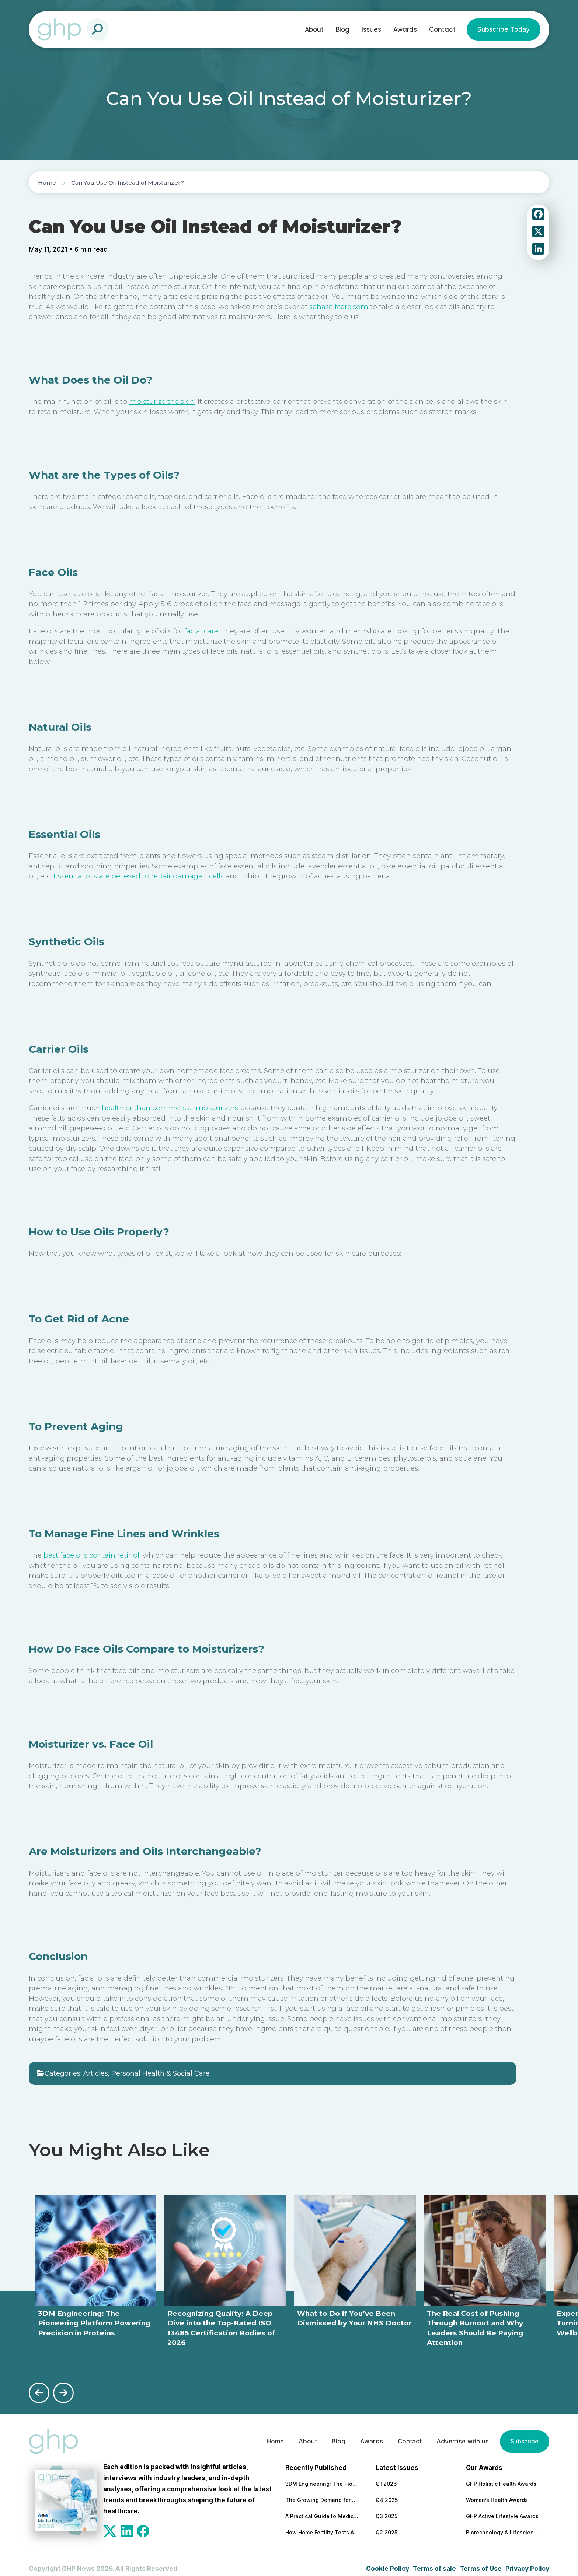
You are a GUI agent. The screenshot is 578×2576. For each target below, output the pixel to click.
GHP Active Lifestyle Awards (502, 2508)
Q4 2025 (387, 2492)
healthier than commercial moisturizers (170, 1108)
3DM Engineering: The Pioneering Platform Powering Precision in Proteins (322, 2475)
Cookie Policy (387, 2560)
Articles (95, 2073)
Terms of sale (434, 2560)
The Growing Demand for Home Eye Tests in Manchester (322, 2492)
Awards (405, 29)
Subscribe (523, 2433)
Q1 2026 (386, 2475)
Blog (342, 29)
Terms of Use (481, 2560)
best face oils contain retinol (91, 1555)
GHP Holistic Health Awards (501, 2475)
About (314, 29)
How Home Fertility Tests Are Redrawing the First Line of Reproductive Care (322, 2524)
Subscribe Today (503, 29)
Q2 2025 (386, 2524)
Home (47, 182)
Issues (371, 29)
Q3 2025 (386, 2508)
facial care (201, 631)
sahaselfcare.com (338, 307)
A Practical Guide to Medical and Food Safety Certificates (322, 2508)
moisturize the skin (162, 401)
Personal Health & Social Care (160, 2073)
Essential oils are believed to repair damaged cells (138, 876)
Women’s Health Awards (497, 2492)
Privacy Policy (527, 2560)
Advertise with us (459, 2433)
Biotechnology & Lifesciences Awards (503, 2524)
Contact (442, 29)
